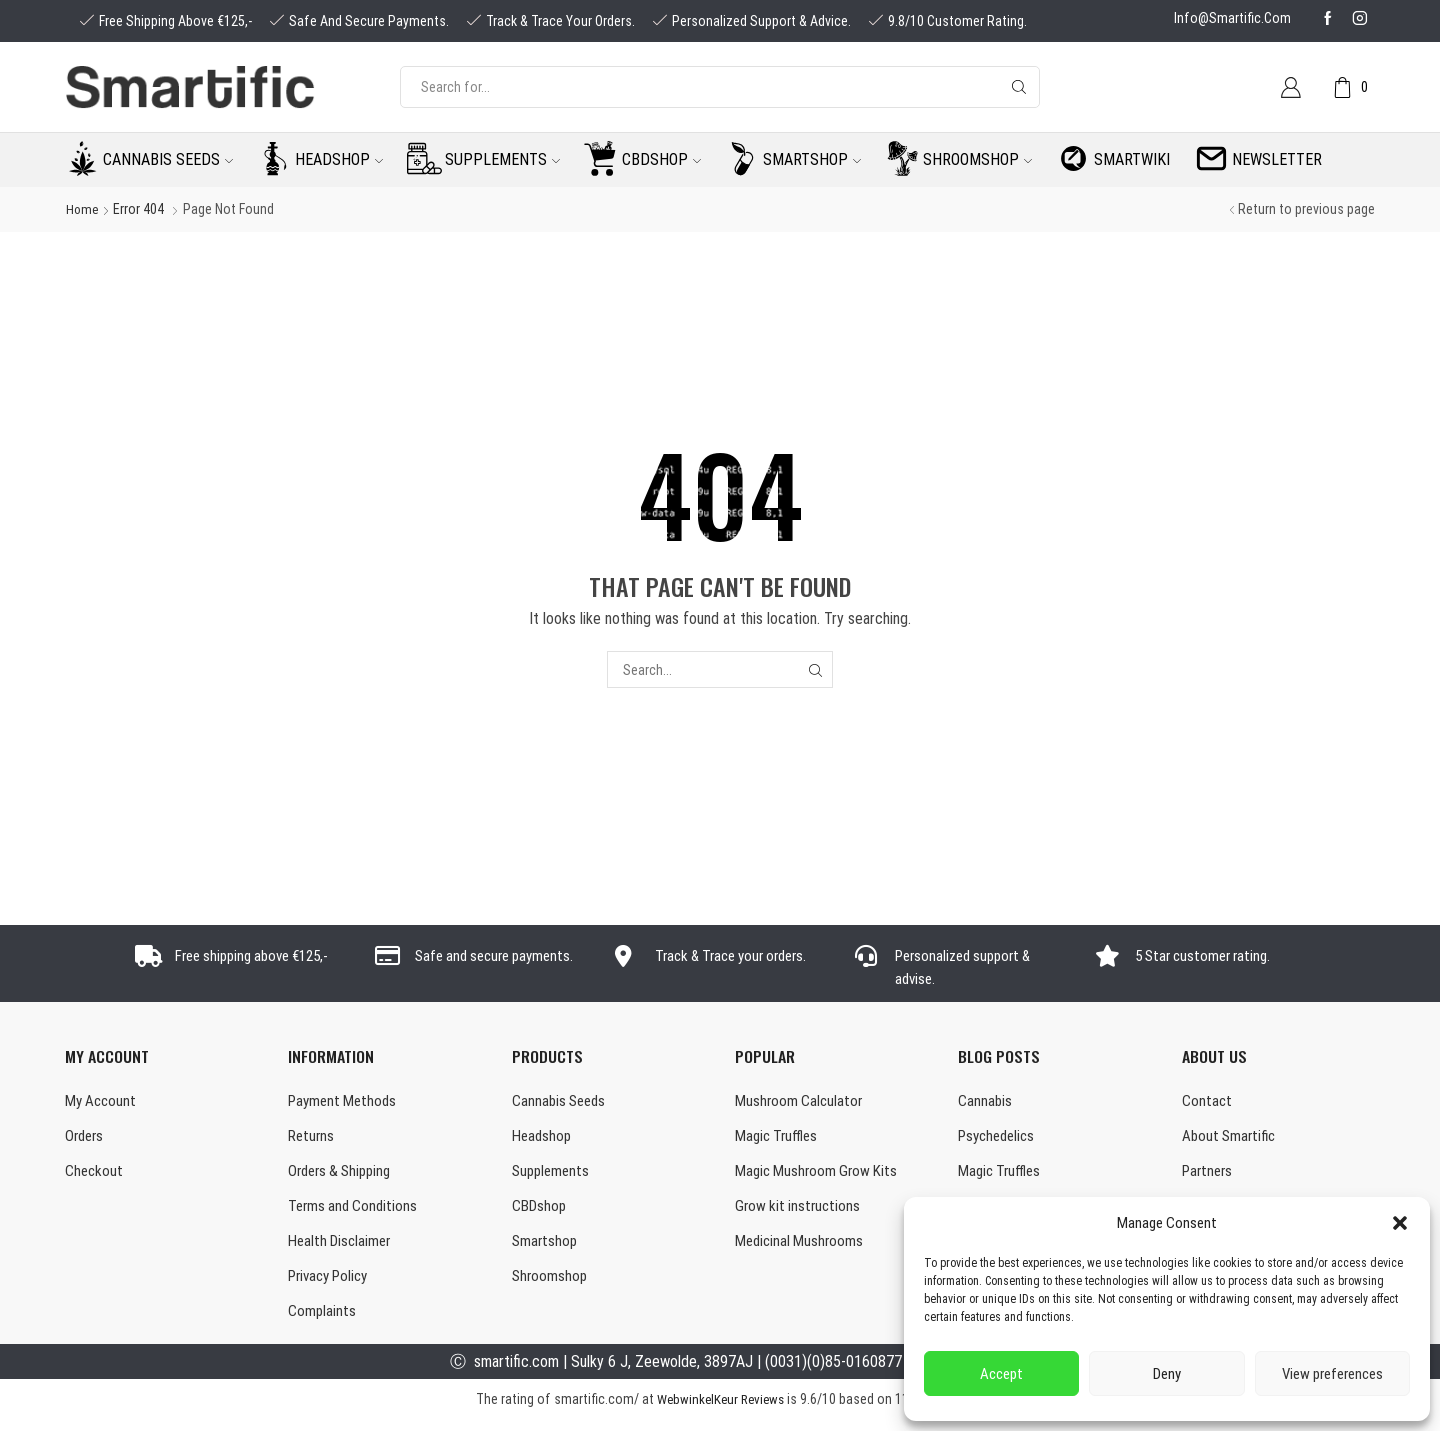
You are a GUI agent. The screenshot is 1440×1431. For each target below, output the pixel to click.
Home (83, 209)
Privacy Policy (332, 1284)
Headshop (339, 159)
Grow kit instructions (800, 1211)
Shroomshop (977, 159)
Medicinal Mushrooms (801, 1247)
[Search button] (1019, 87)
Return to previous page (1306, 209)
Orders (86, 1138)
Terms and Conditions (355, 1211)
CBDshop (661, 159)
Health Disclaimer (342, 1247)
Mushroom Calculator (800, 1101)
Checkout (95, 1174)
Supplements (502, 159)
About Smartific (1231, 1138)
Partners (1209, 1174)
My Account (102, 1101)
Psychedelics (999, 1138)
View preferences (1332, 1374)
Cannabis (985, 1101)
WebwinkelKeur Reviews (720, 1410)
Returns (312, 1138)
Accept (1001, 1374)
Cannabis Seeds (561, 1101)
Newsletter (1277, 159)
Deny (1167, 1374)
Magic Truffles (779, 1138)
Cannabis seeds (168, 159)
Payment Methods (345, 1101)
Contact (1207, 1101)
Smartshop (812, 159)
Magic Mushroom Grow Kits (819, 1174)
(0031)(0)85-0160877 (833, 1371)
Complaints (322, 1320)
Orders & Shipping (344, 1174)
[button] (1400, 1223)
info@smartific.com (1232, 18)
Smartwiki (1132, 159)
